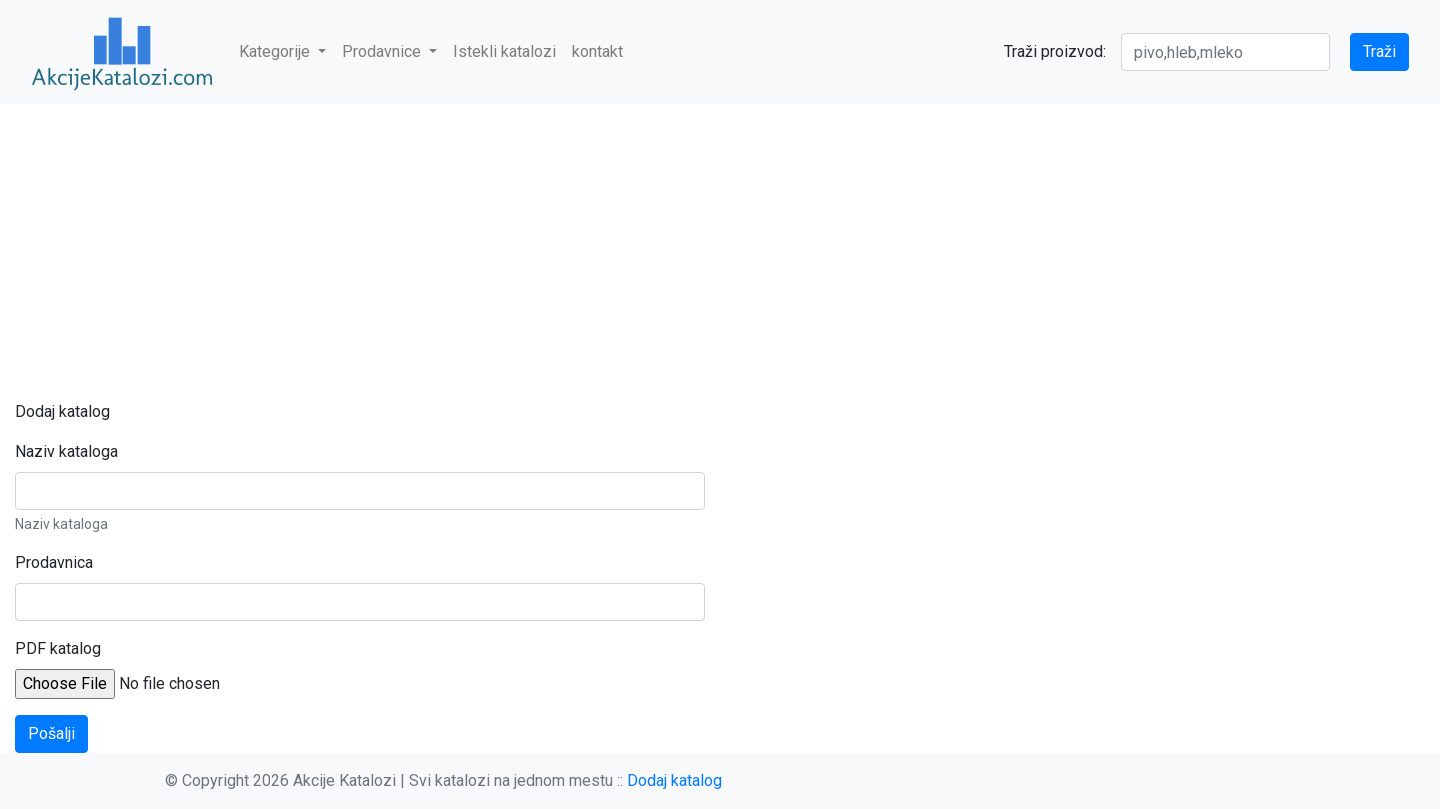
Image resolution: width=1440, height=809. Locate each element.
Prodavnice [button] (383, 51)
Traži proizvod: (1055, 51)
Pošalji (51, 733)
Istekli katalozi (504, 51)
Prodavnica (54, 562)
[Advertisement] (720, 252)
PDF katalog (58, 648)
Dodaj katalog (674, 780)
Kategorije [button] (276, 51)
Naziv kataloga (66, 451)
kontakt (597, 51)
